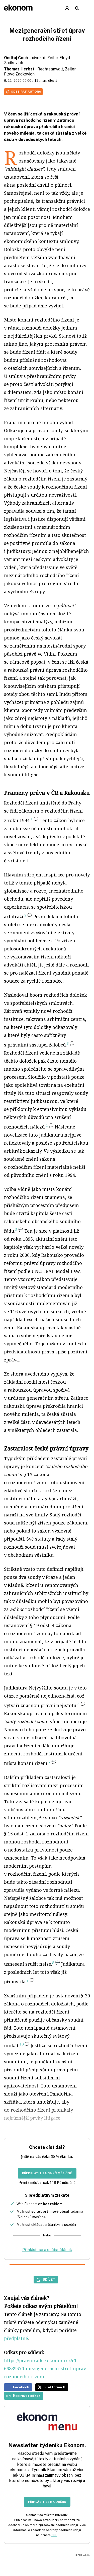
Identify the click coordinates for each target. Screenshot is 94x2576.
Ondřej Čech (16, 57)
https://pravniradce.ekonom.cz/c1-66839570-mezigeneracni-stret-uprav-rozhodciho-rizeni (46, 2368)
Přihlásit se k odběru (47, 2502)
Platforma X (54, 2387)
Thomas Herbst (19, 69)
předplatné (16, 2338)
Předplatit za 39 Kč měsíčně (47, 2173)
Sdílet (49, 2279)
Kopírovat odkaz (26, 2396)
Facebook (21, 2387)
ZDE (54, 2535)
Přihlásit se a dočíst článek (47, 2249)
